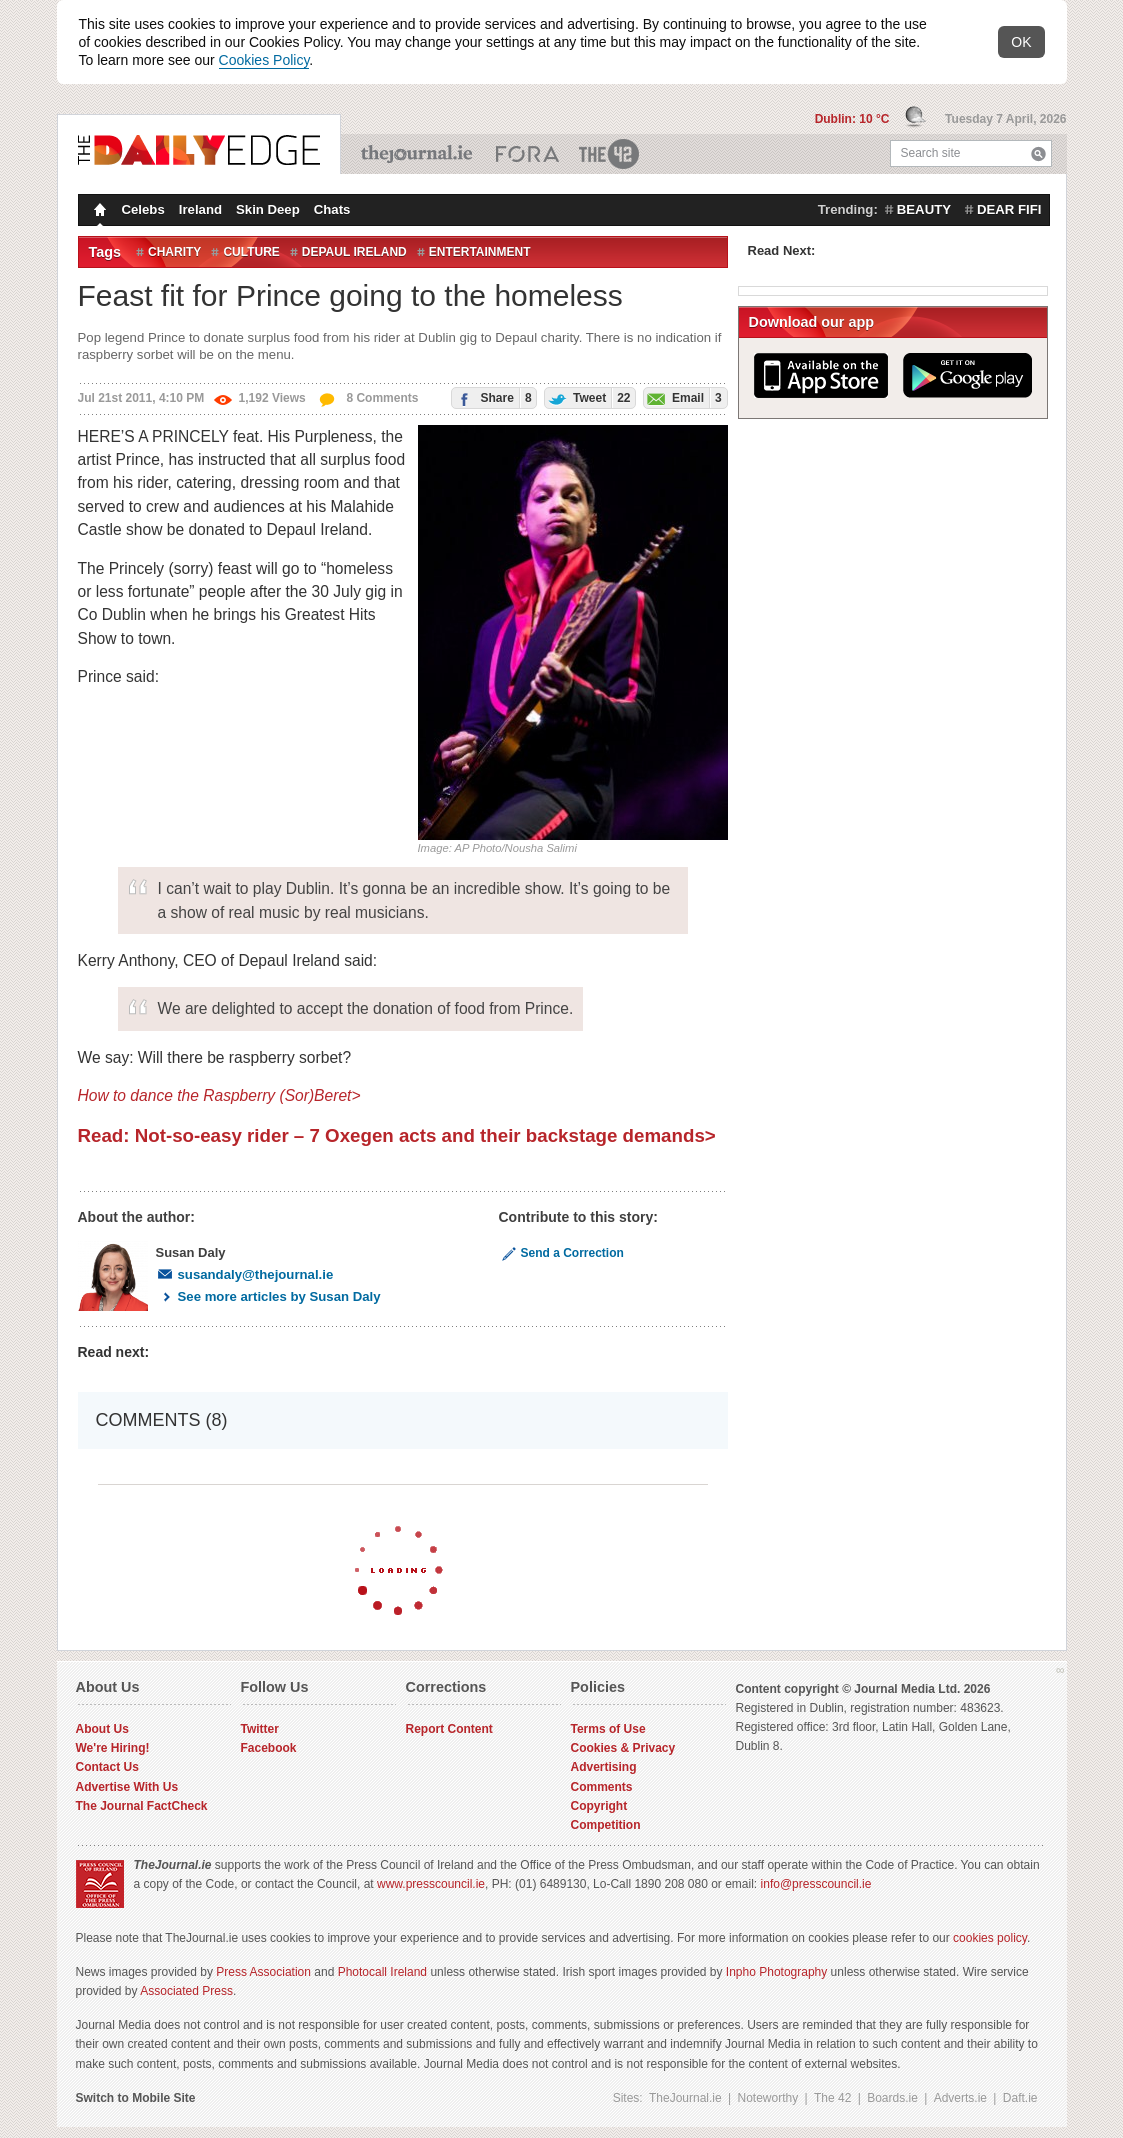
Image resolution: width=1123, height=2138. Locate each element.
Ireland (200, 209)
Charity (174, 252)
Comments (602, 1787)
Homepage (98, 212)
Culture (251, 252)
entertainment (480, 252)
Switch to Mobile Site (136, 2098)
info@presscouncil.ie (816, 1884)
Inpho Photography (776, 1972)
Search (1038, 153)
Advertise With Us (127, 1787)
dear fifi (1009, 209)
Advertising (604, 1767)
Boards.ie (892, 2098)
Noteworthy (768, 2098)
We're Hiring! (113, 1748)
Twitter (260, 1729)
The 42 (610, 154)
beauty (924, 209)
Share (491, 397)
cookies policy (990, 1938)
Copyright (599, 1806)
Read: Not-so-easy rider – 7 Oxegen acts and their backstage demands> (397, 1135)
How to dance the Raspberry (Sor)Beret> (219, 1095)
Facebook (269, 1748)
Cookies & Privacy (623, 1748)
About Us (102, 1729)
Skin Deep (268, 209)
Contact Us (107, 1767)
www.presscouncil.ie (431, 1884)
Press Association (263, 1972)
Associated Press (186, 1991)
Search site (931, 153)
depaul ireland (354, 252)
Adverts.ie (960, 2098)
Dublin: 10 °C (854, 119)
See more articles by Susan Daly (268, 1296)
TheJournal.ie (418, 154)
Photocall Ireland (382, 1972)
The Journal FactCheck (142, 1806)
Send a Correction (561, 1253)
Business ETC (527, 154)
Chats (332, 209)
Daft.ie (1020, 2098)
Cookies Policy (264, 60)
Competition (606, 1825)
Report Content (449, 1729)
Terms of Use (608, 1729)
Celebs (143, 209)
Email (683, 397)
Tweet (588, 397)
